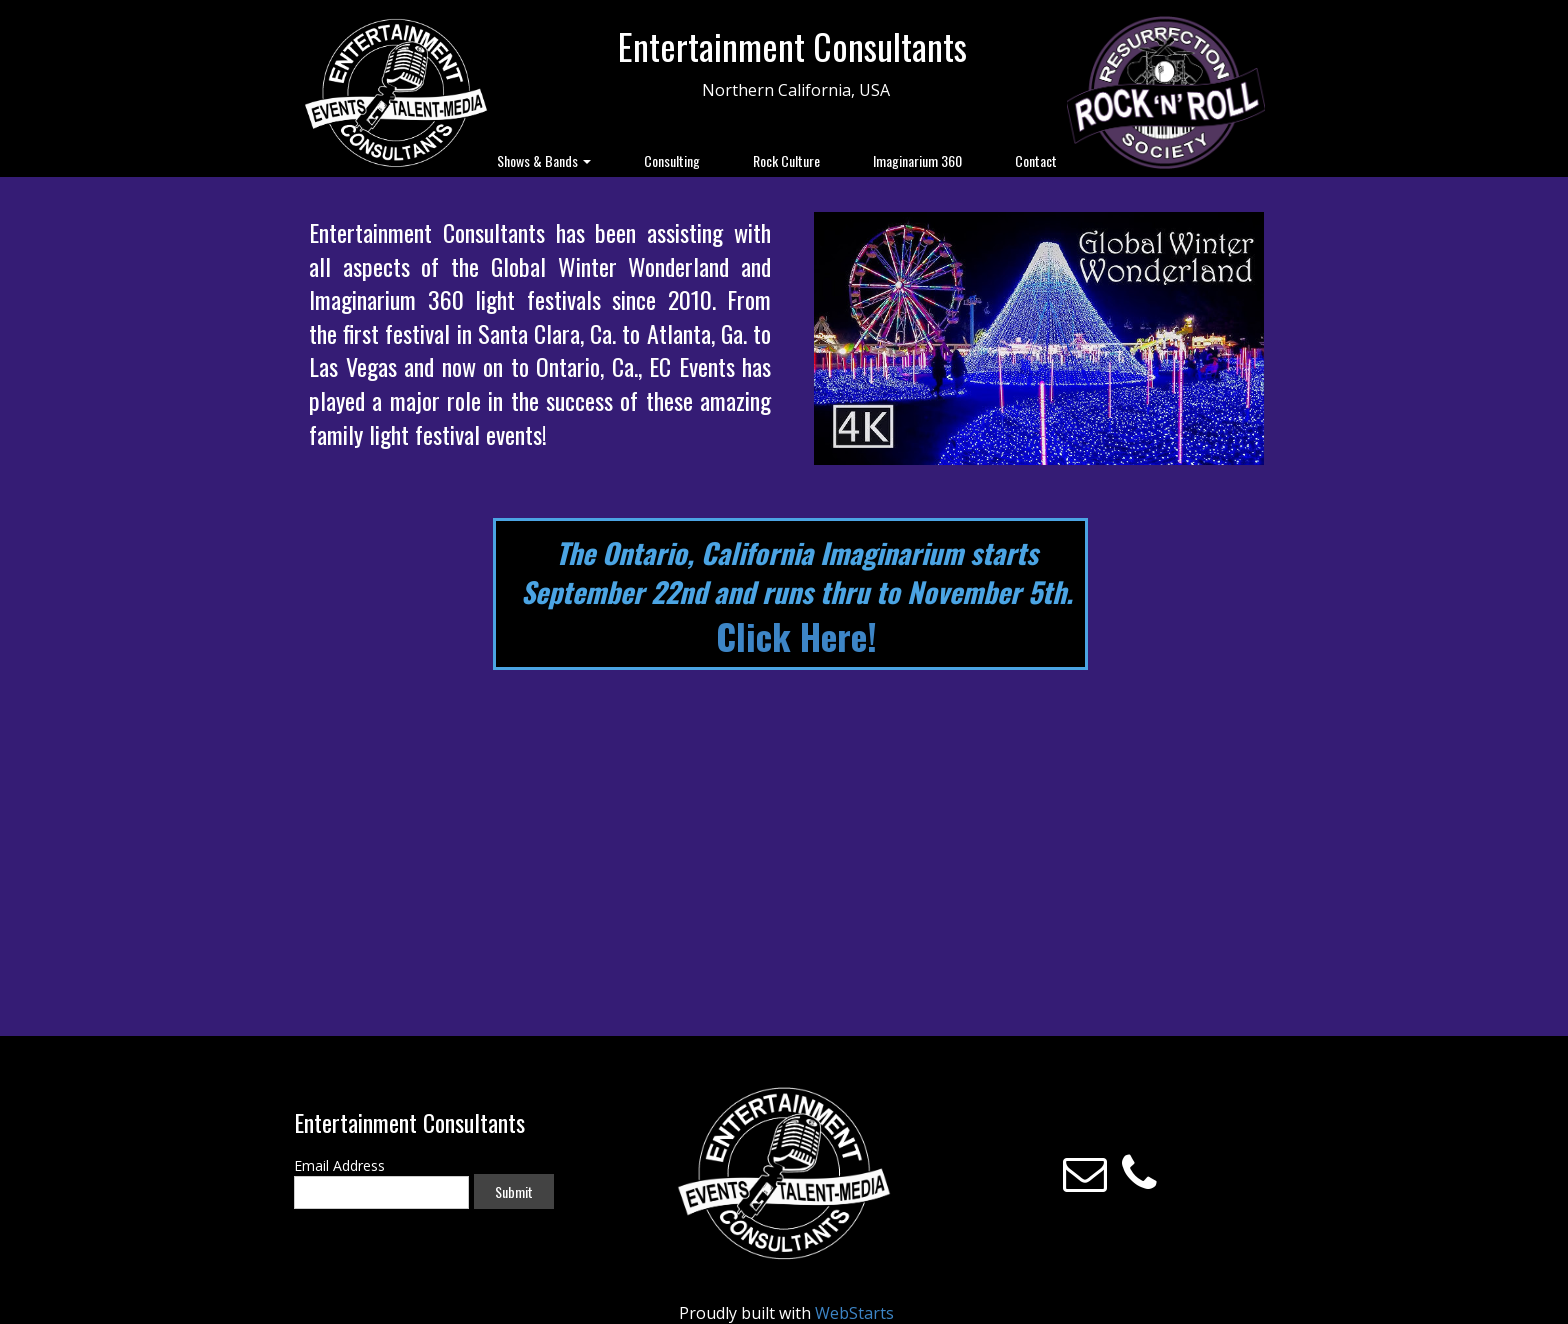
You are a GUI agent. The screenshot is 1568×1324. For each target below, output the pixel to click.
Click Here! (796, 635)
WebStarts (854, 1313)
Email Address (339, 1165)
